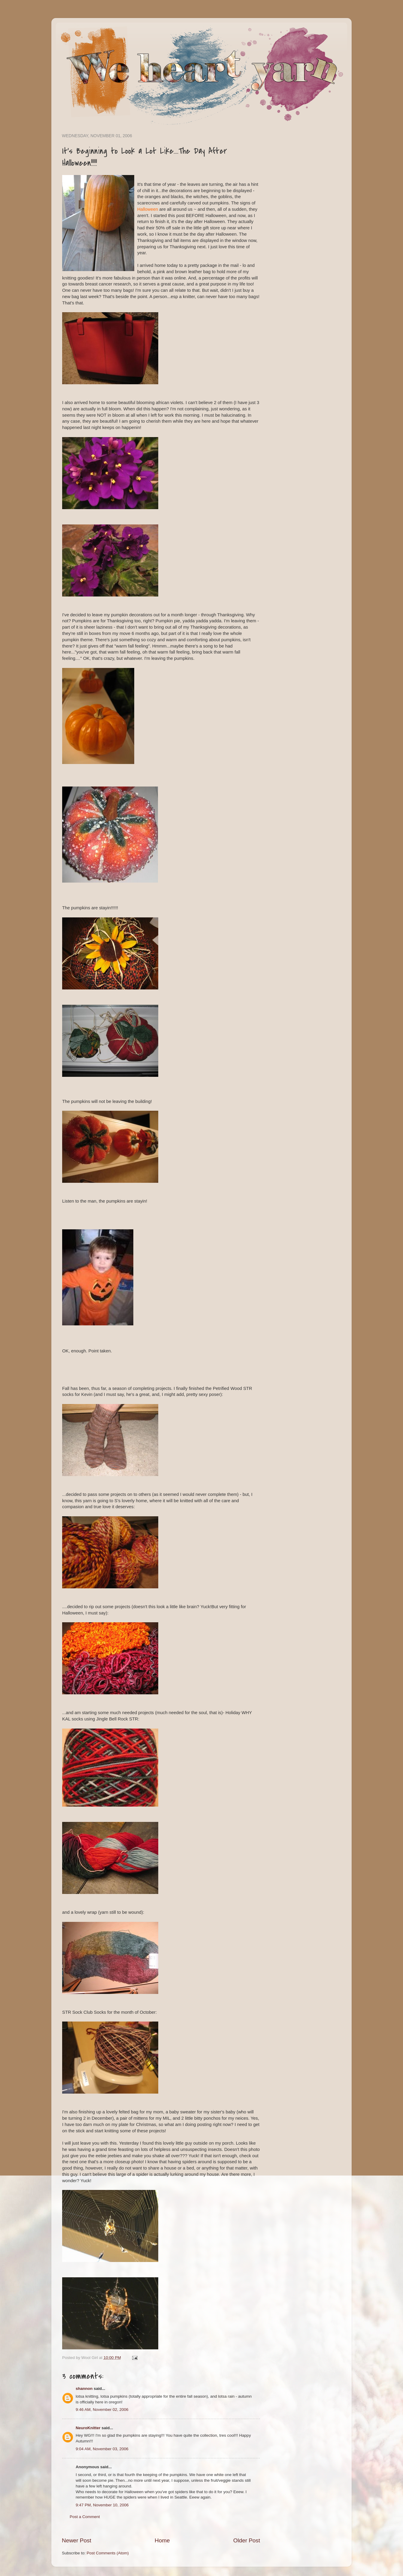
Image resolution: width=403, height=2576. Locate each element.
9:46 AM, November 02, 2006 (102, 2409)
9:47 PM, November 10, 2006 (102, 2505)
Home (162, 2540)
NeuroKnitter (88, 2428)
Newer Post (76, 2540)
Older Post (246, 2540)
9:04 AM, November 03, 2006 (102, 2449)
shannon (84, 2388)
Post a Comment (85, 2516)
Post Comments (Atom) (108, 2553)
